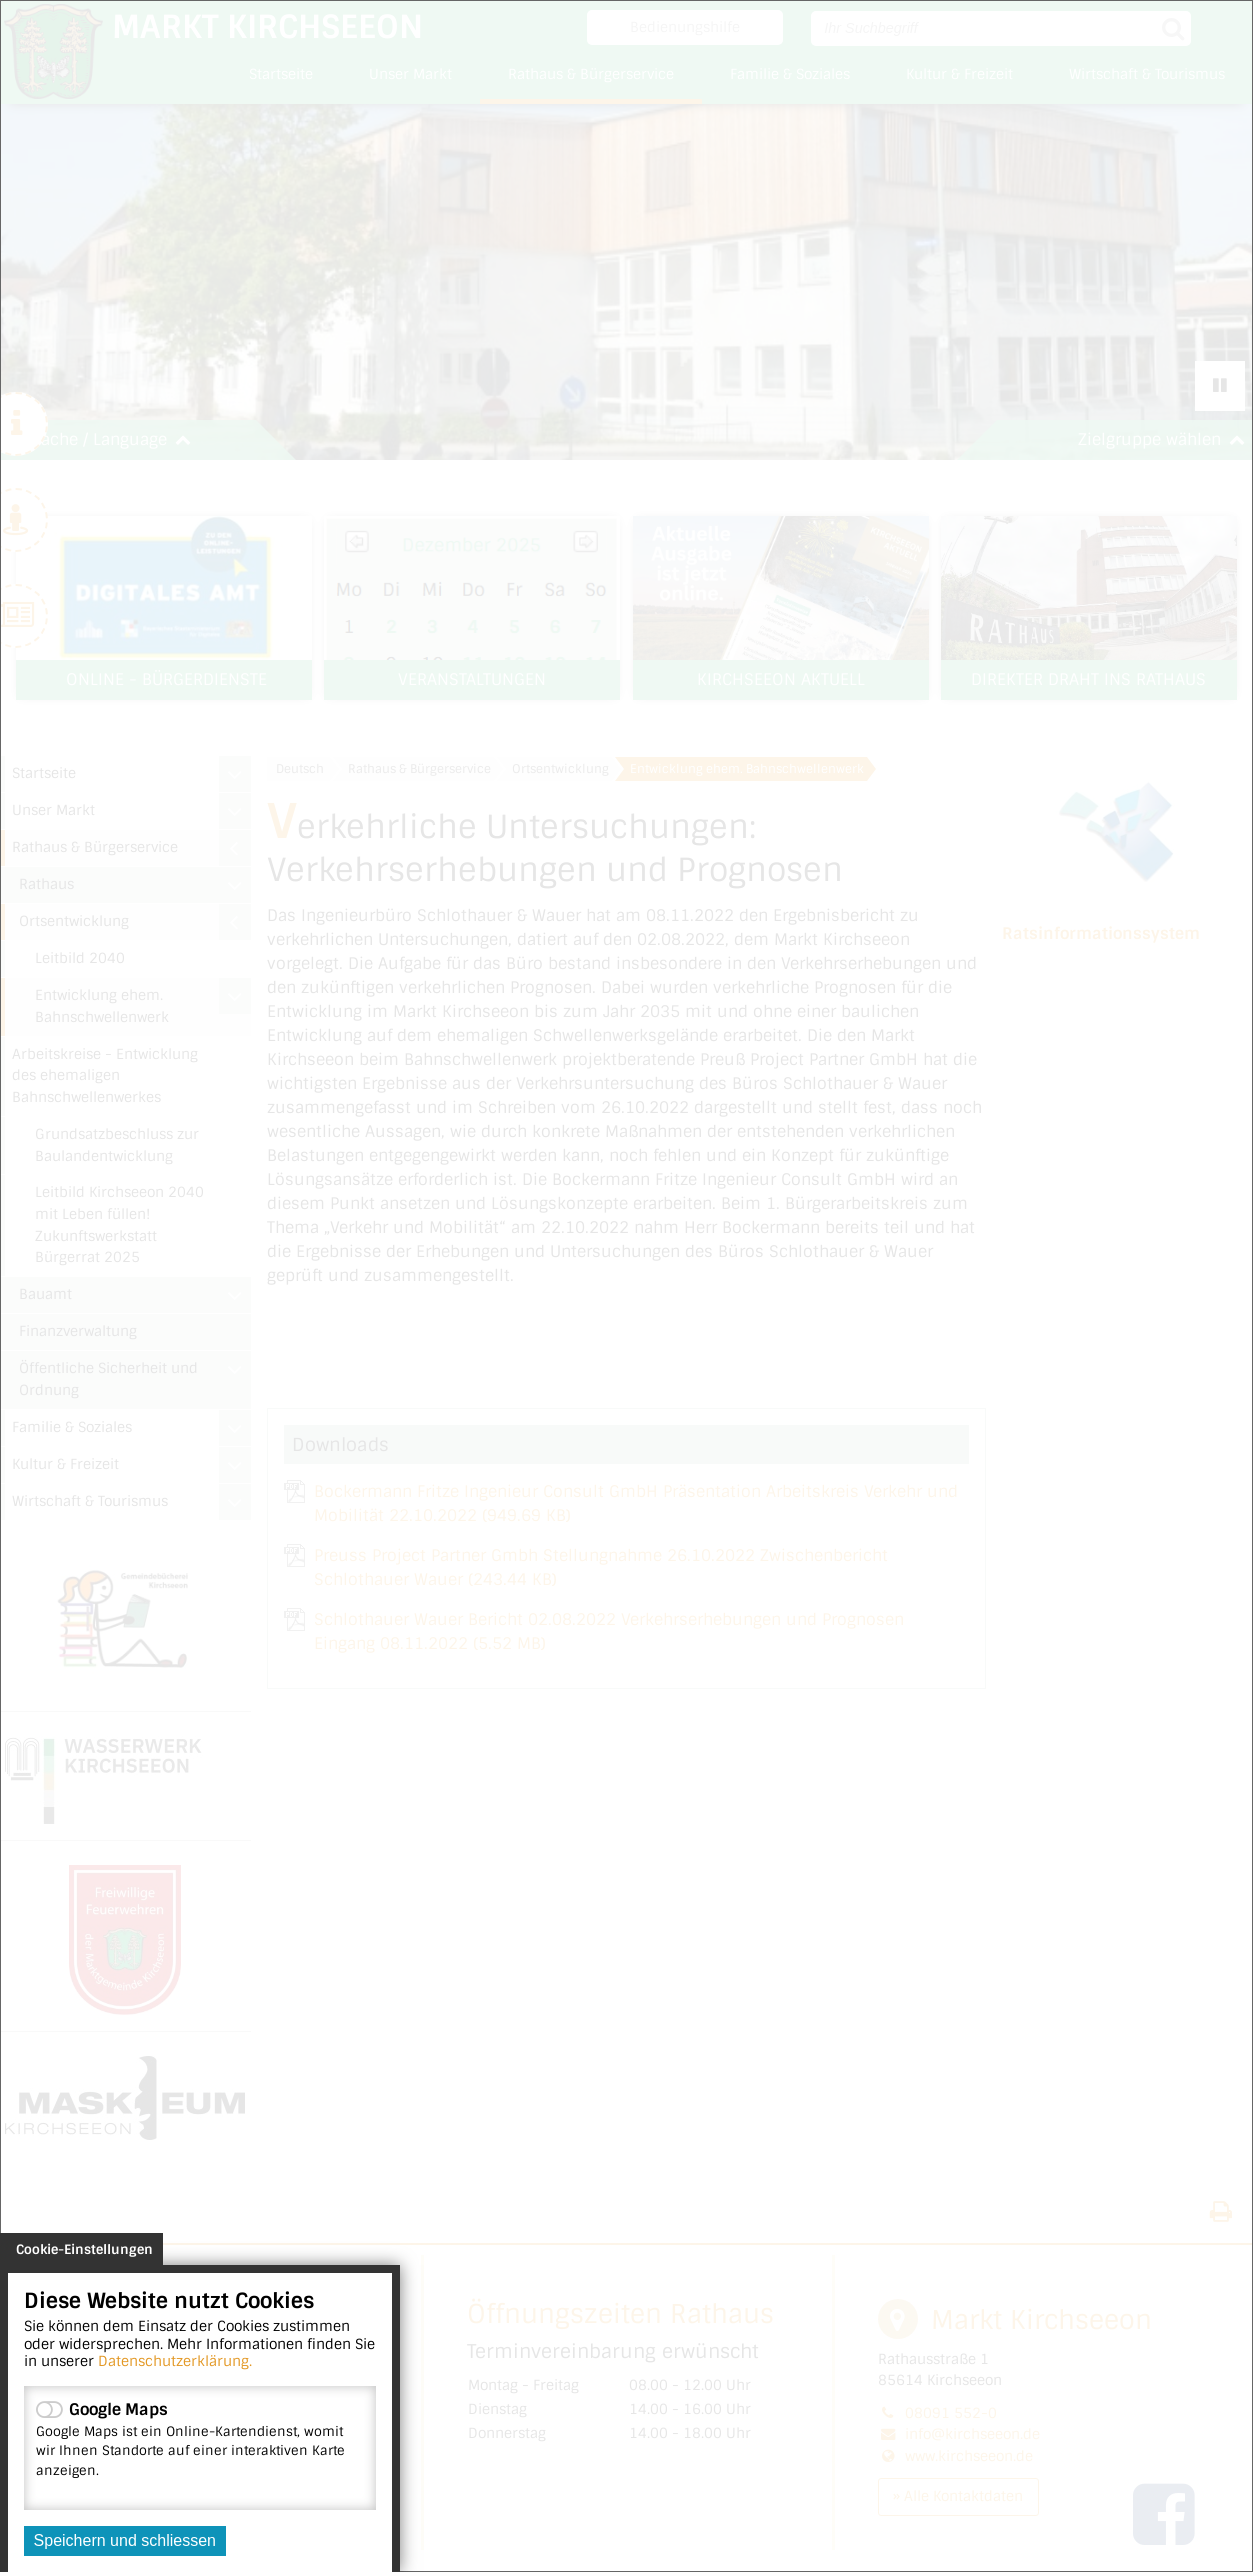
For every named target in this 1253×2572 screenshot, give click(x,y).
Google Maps (200, 2439)
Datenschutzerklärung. (175, 2361)
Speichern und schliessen (125, 2540)
